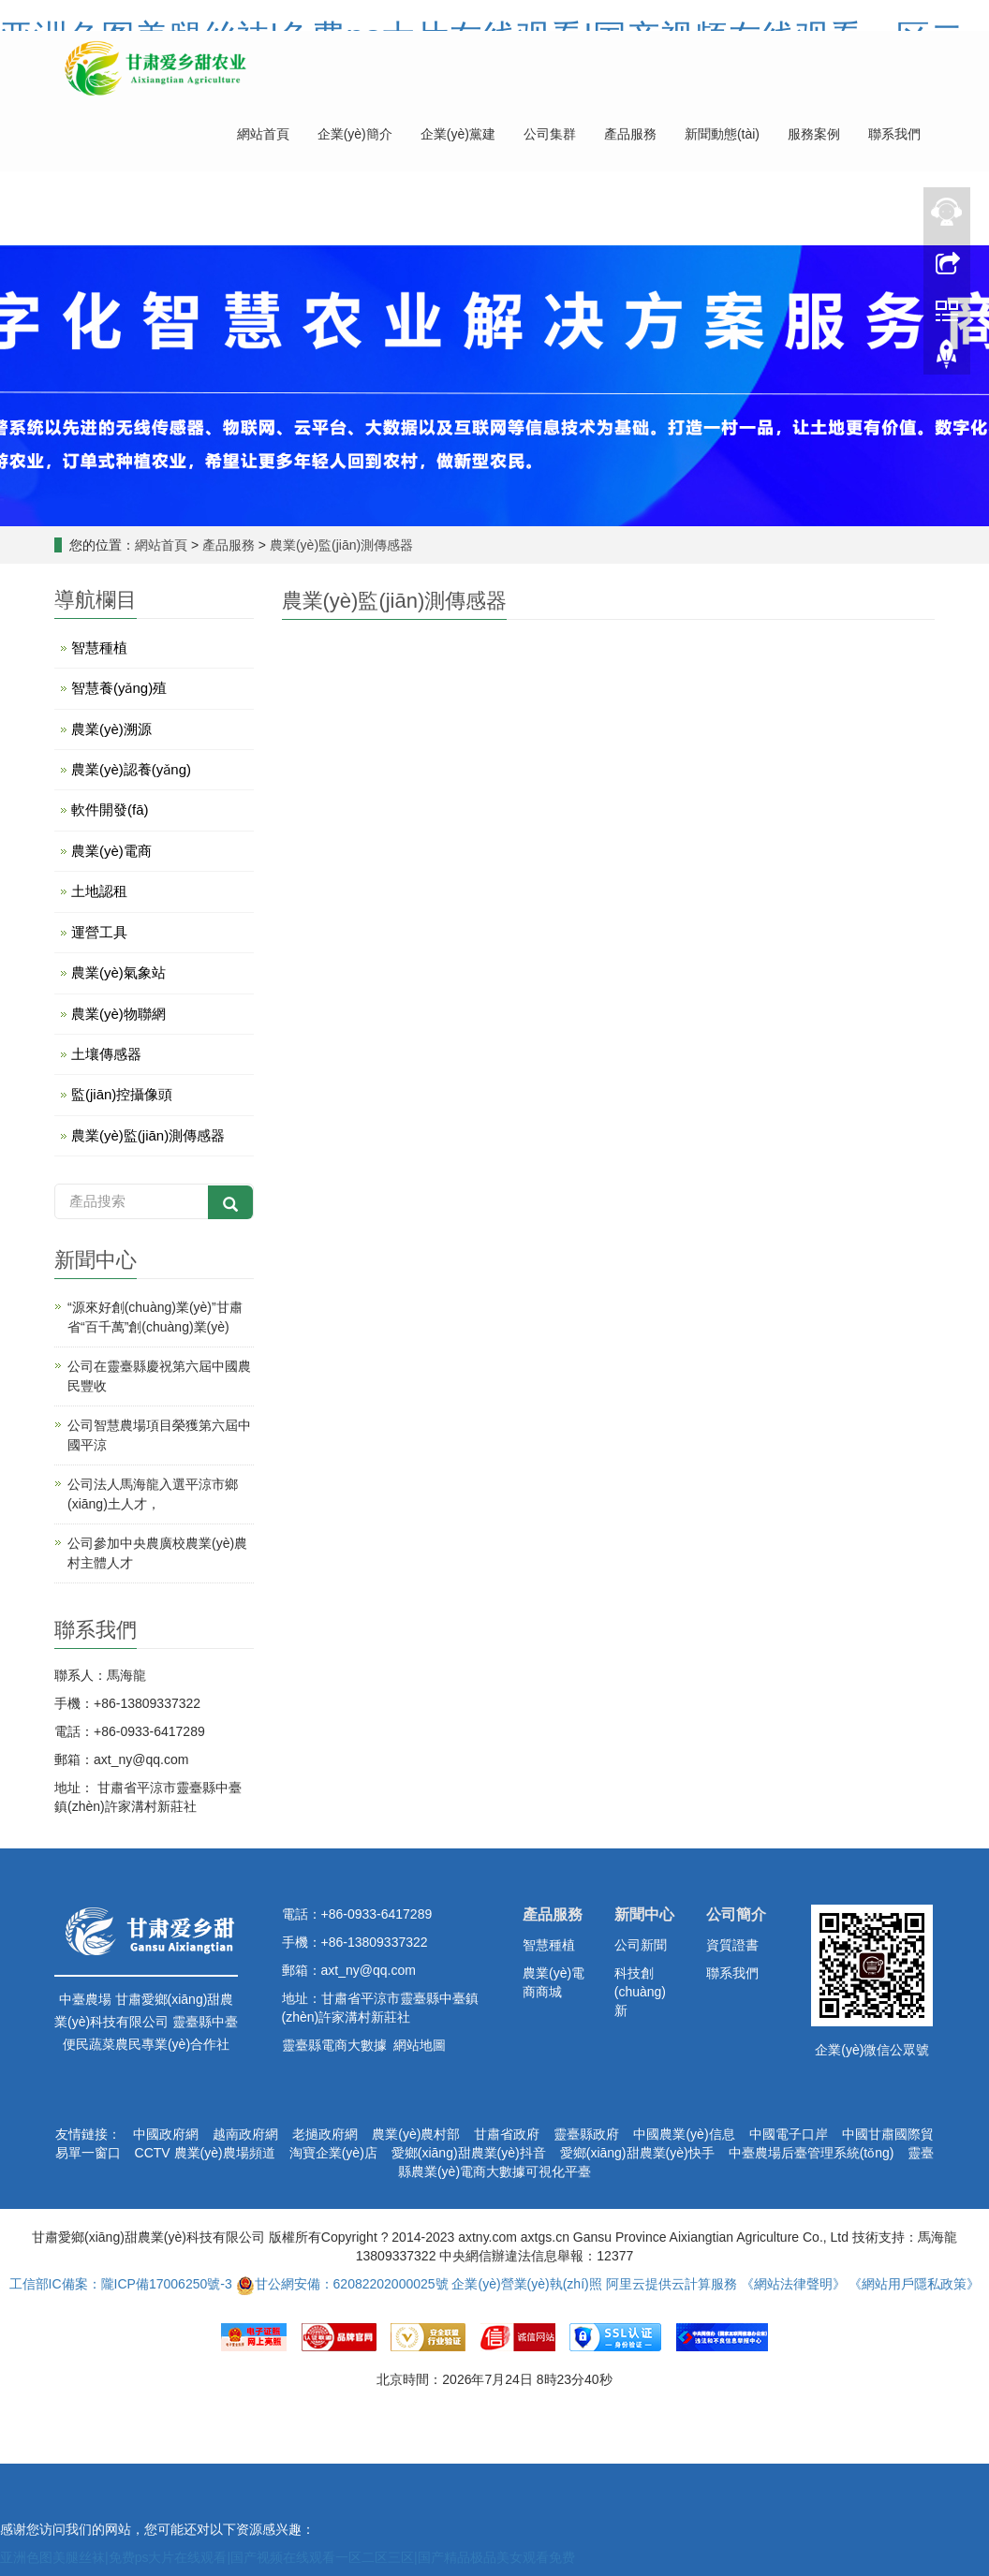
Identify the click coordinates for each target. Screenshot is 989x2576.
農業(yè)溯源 (111, 729)
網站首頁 (263, 133)
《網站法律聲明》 (793, 2283)
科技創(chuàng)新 (640, 1991)
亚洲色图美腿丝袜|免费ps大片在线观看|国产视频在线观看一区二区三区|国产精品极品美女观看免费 (287, 2557)
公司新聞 (640, 1944)
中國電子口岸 (788, 2134)
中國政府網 (166, 2134)
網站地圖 (419, 2045)
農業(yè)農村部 (416, 2134)
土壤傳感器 (106, 1054)
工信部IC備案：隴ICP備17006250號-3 (120, 2283)
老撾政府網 (325, 2134)
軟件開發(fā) (110, 809)
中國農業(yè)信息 (683, 2134)
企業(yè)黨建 (458, 133)
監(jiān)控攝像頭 (121, 1094)
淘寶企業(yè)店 (333, 2152)
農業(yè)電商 (111, 851)
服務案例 (814, 133)
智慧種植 (99, 647)
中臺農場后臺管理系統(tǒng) (811, 2152)
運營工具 (99, 932)
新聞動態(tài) (722, 133)
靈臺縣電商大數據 (334, 2045)
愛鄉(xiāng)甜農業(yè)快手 (637, 2152)
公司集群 (550, 133)
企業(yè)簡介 (354, 133)
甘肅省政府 (506, 2134)
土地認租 (99, 891)
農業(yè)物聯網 (118, 1014)
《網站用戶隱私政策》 (914, 2283)
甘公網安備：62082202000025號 (342, 2283)
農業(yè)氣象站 (118, 972)
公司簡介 (736, 1914)
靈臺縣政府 (586, 2134)
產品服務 (630, 133)
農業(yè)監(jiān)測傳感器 (339, 544)
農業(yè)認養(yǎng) (131, 769)
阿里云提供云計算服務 (671, 2283)
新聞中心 (644, 1914)
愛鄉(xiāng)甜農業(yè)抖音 (468, 2152)
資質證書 (732, 1944)
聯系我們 (894, 133)
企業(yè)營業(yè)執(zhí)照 (526, 2283)
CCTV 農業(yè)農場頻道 (205, 2152)
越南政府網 (245, 2134)
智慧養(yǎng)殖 (119, 688)
